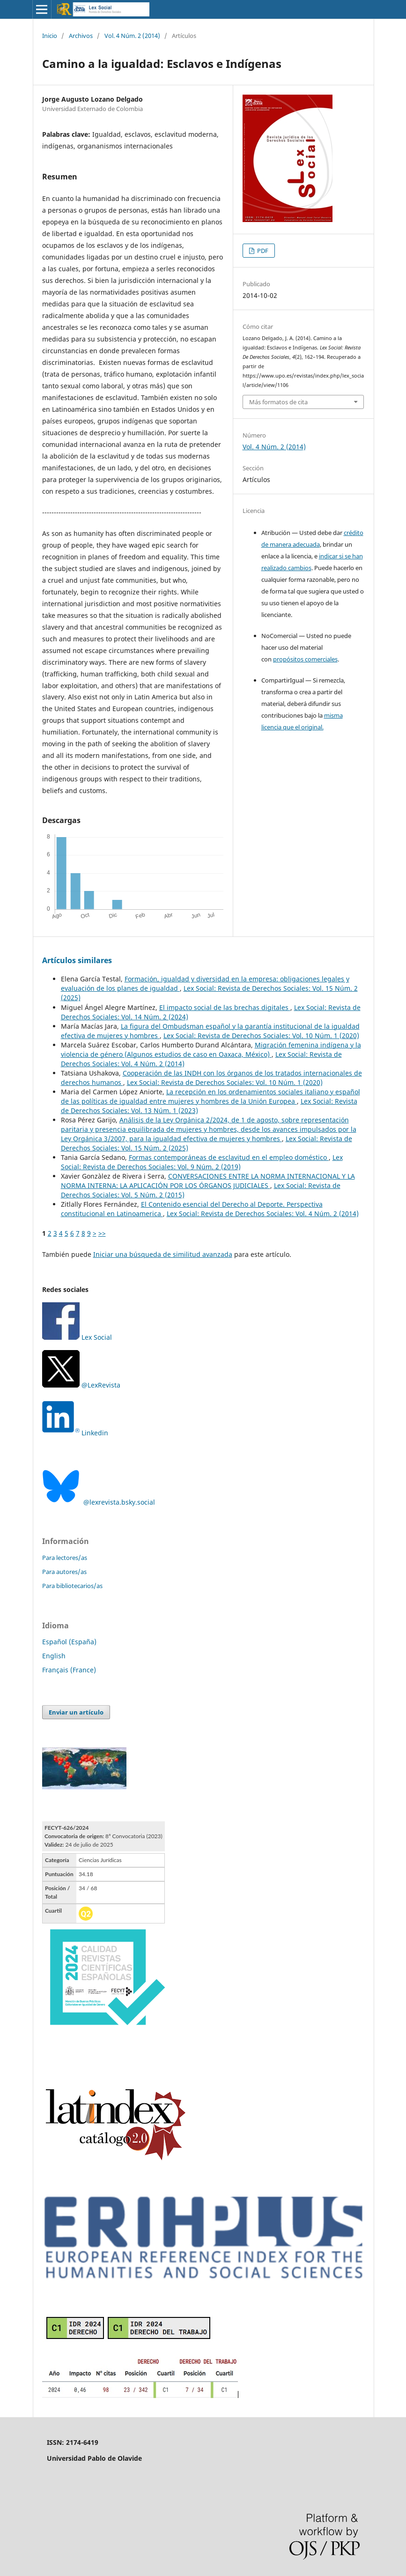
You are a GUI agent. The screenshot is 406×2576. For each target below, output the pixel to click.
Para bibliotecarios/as (72, 1585)
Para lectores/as (64, 1557)
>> (102, 1233)
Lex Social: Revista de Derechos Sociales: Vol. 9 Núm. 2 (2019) (202, 1162)
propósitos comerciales (305, 659)
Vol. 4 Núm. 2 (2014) (132, 35)
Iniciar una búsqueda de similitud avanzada (162, 1254)
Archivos (81, 35)
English (54, 1655)
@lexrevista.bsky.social (98, 1502)
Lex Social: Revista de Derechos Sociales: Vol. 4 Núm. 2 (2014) (263, 1213)
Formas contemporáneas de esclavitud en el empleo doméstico (229, 1157)
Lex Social (77, 1337)
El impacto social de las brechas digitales (224, 1007)
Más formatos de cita (278, 402)
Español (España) (69, 1641)
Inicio (49, 35)
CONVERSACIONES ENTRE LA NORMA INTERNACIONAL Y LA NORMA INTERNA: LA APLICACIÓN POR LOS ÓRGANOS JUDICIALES (208, 1181)
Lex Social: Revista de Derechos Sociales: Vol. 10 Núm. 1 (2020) (261, 1035)
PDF (262, 250)
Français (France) (69, 1669)
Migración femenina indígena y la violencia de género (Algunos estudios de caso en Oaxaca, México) (211, 1049)
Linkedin (94, 1432)
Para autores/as (64, 1571)
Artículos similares (77, 960)
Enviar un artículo (76, 1712)
